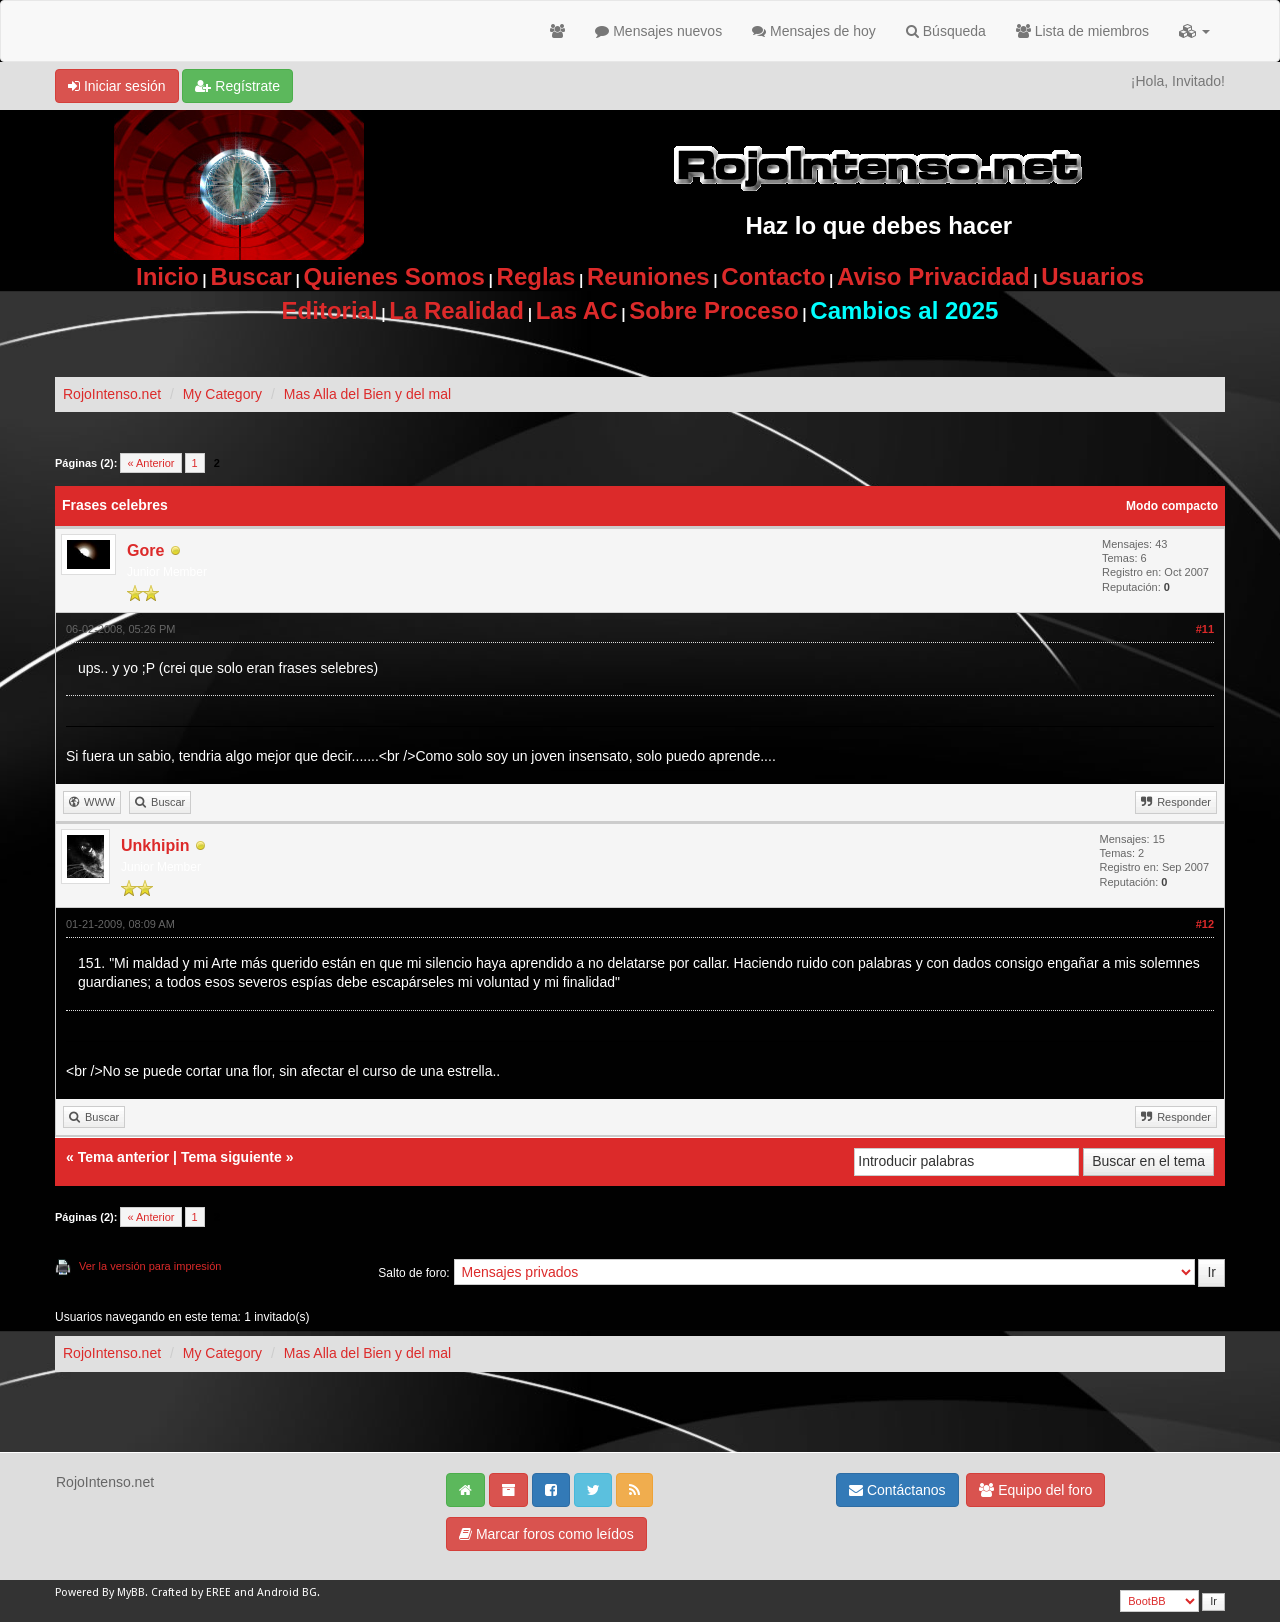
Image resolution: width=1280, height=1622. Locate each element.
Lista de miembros (1082, 31)
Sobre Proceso (713, 310)
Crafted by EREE (191, 1592)
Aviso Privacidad (933, 276)
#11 (1205, 629)
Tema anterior (124, 1157)
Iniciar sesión (117, 86)
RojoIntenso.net (112, 394)
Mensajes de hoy (814, 31)
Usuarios (1092, 276)
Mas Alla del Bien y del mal (367, 394)
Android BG (287, 1592)
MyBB (131, 1592)
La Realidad (456, 310)
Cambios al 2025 (904, 310)
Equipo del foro (1035, 1490)
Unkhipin (155, 845)
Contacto (773, 276)
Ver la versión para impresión (150, 1266)
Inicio (167, 276)
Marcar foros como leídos (546, 1534)
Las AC (577, 310)
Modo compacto (1172, 506)
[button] (1194, 31)
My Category (222, 394)
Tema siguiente (231, 1157)
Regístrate (237, 86)
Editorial (330, 310)
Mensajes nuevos (658, 31)
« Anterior (150, 463)
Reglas (536, 276)
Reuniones (648, 276)
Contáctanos (897, 1490)
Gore (145, 550)
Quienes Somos (393, 276)
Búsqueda (946, 31)
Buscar (250, 276)
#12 (1205, 924)
